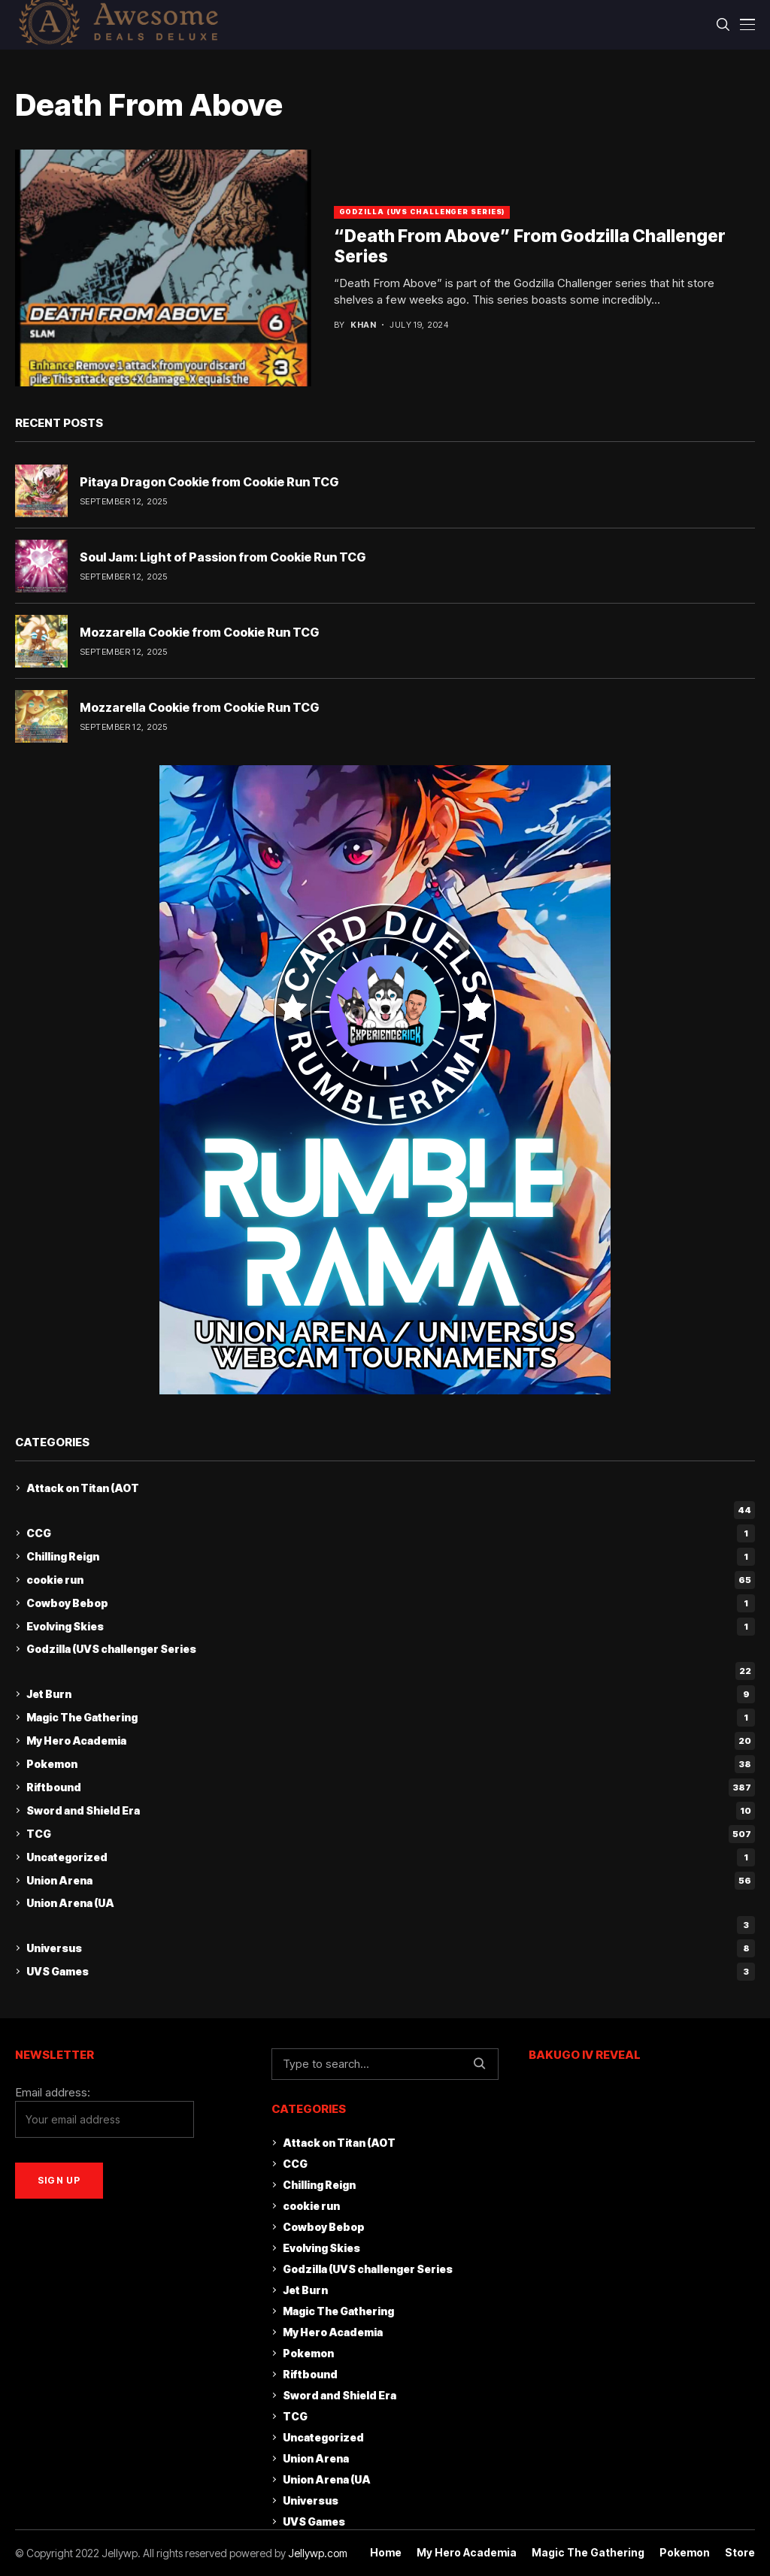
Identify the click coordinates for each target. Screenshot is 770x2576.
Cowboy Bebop (390, 1603)
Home (386, 2553)
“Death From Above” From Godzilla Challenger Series (530, 247)
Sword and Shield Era (390, 1811)
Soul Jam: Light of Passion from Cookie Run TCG (222, 557)
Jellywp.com (317, 2553)
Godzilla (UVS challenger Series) (422, 211)
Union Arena (390, 1881)
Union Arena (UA (70, 1902)
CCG (390, 1533)
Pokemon (390, 1764)
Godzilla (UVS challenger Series (111, 1648)
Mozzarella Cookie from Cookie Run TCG (199, 632)
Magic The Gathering (390, 1718)
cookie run (390, 1580)
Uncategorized (390, 1857)
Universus (390, 1948)
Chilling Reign (390, 1557)
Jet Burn (390, 1694)
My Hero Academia (390, 1741)
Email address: (104, 2112)
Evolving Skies (390, 1627)
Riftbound (390, 1787)
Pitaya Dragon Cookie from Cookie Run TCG (209, 481)
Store (740, 2553)
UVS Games (390, 1972)
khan (363, 325)
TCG (390, 1834)
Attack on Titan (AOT (82, 1488)
